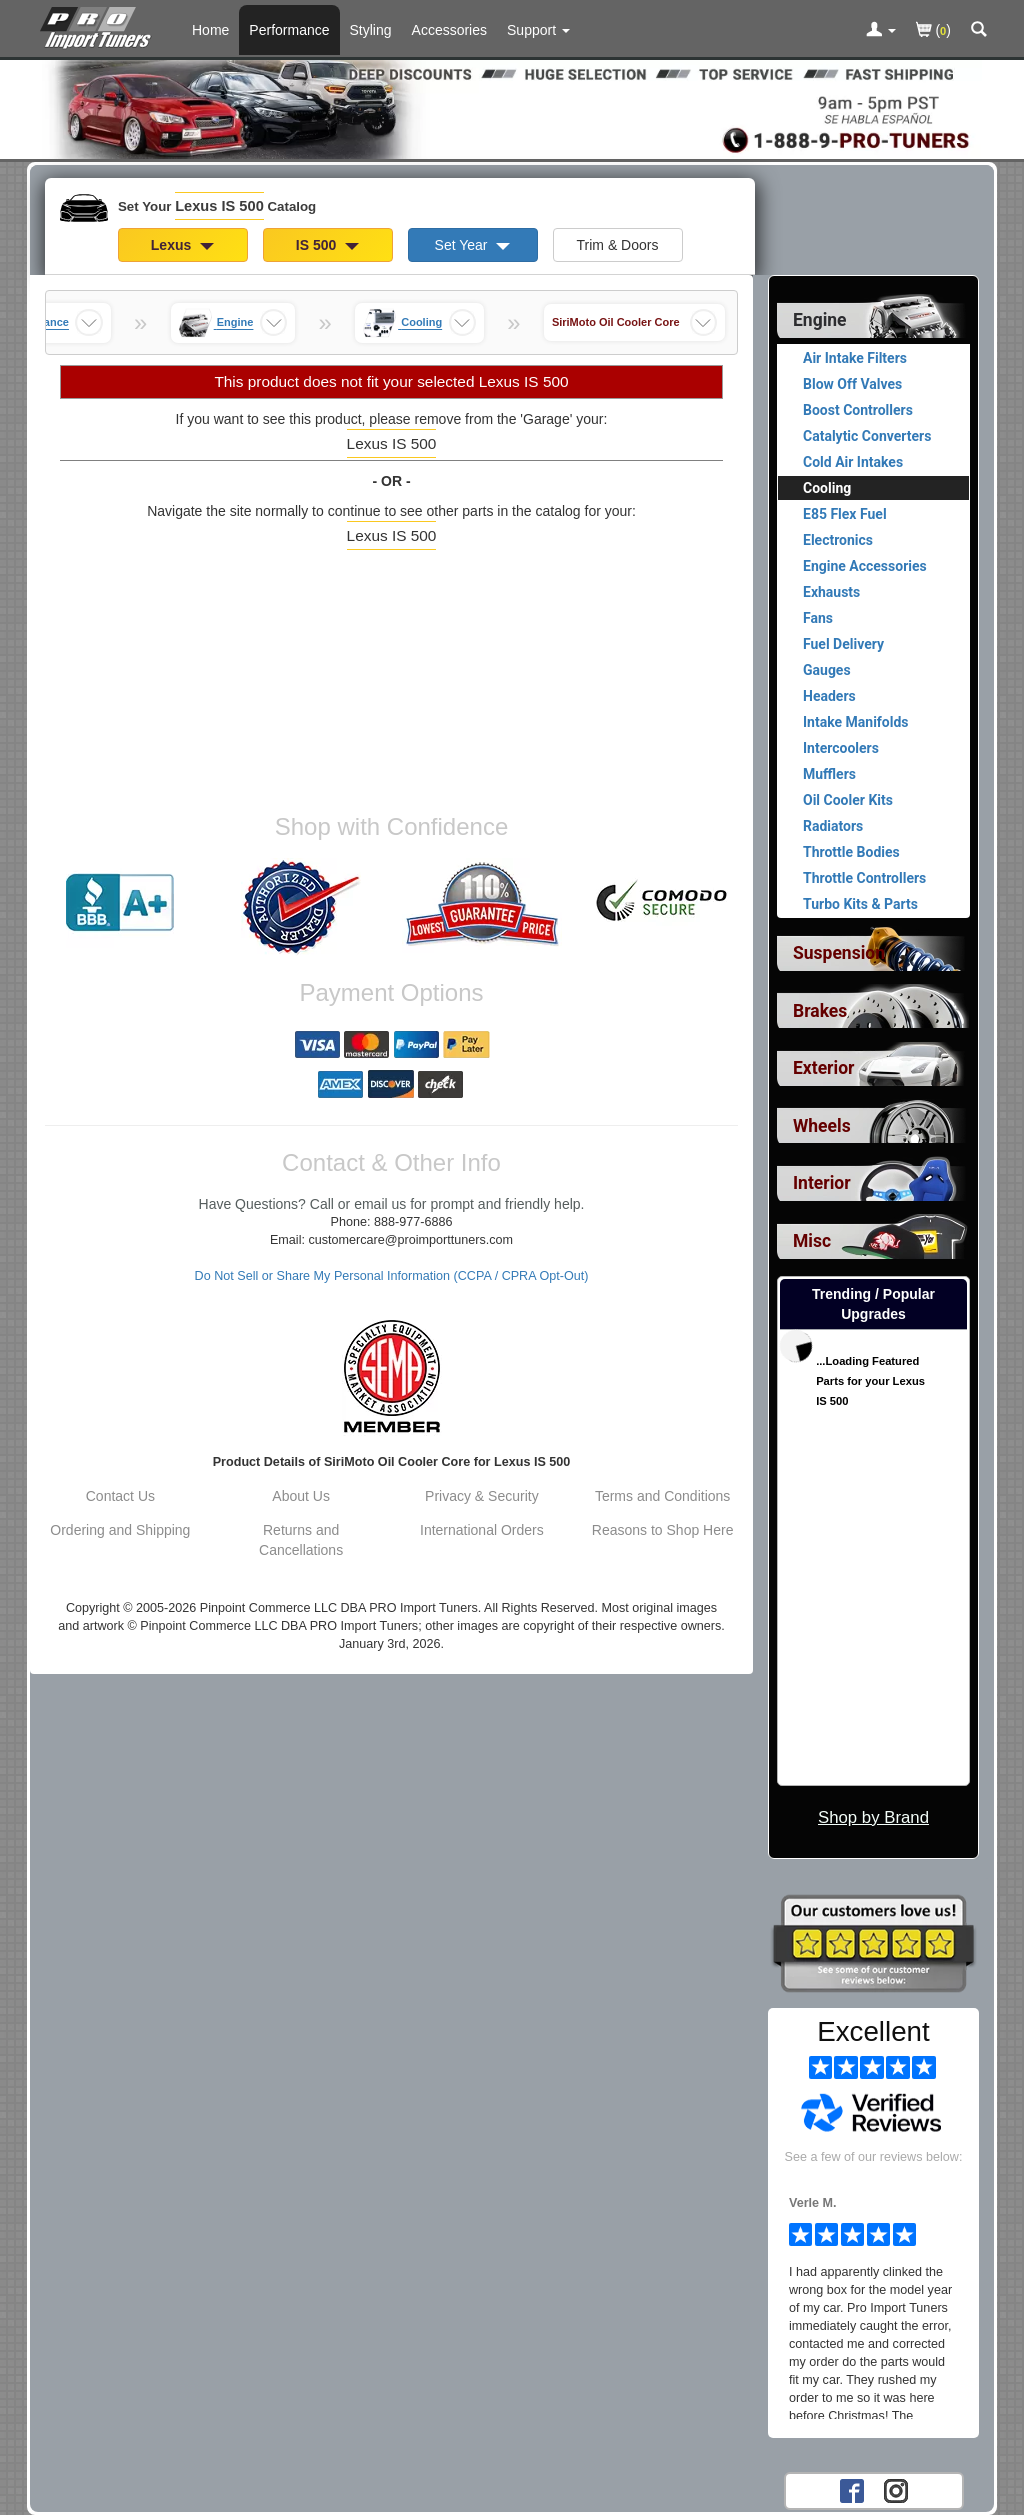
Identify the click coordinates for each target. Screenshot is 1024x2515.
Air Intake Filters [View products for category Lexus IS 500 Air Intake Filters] (855, 358)
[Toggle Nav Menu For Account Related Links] (881, 31)
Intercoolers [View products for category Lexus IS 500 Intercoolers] (841, 748)
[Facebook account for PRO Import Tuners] (852, 2490)
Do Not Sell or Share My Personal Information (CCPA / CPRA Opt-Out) (392, 1276)
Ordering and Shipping (120, 1530)
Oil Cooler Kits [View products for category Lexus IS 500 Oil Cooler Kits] (848, 800)
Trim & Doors (618, 245)
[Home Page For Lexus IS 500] (99, 25)
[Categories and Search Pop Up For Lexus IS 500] (979, 31)
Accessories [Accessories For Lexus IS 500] (449, 30)
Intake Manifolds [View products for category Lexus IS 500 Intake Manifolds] (856, 722)
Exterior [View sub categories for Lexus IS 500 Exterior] (823, 1068)
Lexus (182, 245)
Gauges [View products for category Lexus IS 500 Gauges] (827, 670)
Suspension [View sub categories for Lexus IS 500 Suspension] (839, 953)
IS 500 (327, 245)
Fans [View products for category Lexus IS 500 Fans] (818, 618)
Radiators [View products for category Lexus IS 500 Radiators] (833, 826)
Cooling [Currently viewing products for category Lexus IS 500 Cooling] (827, 488)
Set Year (473, 245)
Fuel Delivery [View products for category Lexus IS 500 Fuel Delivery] (843, 644)
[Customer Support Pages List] (538, 30)
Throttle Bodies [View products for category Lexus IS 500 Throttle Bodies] (851, 852)
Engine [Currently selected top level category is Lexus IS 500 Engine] (820, 320)
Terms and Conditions (662, 1496)
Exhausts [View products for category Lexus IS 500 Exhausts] (831, 592)
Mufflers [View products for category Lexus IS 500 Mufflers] (829, 774)
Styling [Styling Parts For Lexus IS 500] (371, 30)
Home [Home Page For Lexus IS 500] (210, 30)
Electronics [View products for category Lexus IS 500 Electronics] (838, 540)
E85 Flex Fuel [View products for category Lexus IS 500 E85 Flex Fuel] (845, 514)
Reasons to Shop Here (663, 1530)
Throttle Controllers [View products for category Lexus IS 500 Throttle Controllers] (864, 878)
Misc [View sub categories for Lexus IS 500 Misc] (812, 1241)
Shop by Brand (873, 1817)
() (933, 31)
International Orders (482, 1530)
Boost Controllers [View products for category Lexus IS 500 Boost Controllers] (858, 410)
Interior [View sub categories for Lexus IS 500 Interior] (822, 1183)
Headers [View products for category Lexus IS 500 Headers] (829, 696)
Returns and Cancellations (301, 1540)
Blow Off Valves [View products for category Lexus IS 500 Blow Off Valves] (852, 384)
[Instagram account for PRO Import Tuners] (896, 2490)
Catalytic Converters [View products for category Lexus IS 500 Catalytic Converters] (867, 436)
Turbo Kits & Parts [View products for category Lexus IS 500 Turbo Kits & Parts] (860, 904)
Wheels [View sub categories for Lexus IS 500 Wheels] (822, 1126)
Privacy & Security (482, 1496)
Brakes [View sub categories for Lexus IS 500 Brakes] (820, 1011)
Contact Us (120, 1496)
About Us (301, 1496)
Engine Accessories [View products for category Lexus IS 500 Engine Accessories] (865, 566)
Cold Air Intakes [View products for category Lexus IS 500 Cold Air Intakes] (853, 462)
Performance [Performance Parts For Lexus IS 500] (289, 30)
